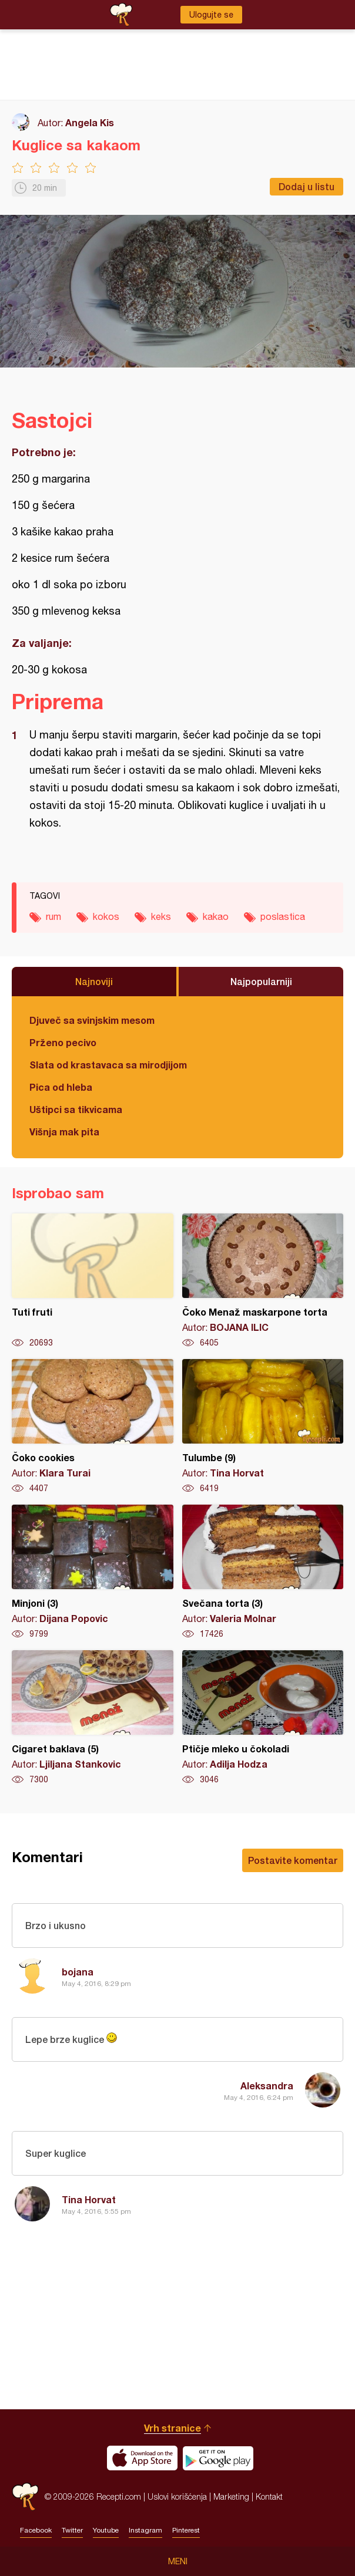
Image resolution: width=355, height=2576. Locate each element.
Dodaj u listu (306, 186)
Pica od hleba (60, 1087)
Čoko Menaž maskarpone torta (263, 1280)
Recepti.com (25, 2496)
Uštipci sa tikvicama (75, 1109)
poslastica (282, 916)
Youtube (106, 2530)
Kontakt (269, 2496)
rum (53, 916)
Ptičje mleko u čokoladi (263, 1717)
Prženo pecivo (62, 1042)
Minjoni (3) (92, 1572)
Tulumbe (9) (263, 1426)
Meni (177, 2561)
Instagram (145, 2530)
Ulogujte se (211, 14)
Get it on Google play (218, 2458)
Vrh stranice (172, 2427)
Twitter (72, 2530)
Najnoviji (94, 981)
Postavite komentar (292, 1860)
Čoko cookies (92, 1426)
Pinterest (186, 2530)
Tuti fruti (92, 1280)
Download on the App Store (142, 2458)
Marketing (231, 2496)
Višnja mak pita (64, 1131)
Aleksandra (266, 2085)
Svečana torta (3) (263, 1572)
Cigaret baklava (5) (92, 1717)
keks (161, 916)
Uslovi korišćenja (177, 2496)
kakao (216, 916)
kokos (106, 916)
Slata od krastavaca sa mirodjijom (108, 1064)
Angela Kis (89, 122)
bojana (77, 1971)
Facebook (36, 2530)
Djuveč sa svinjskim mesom (92, 1020)
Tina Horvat (89, 2199)
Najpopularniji (261, 981)
